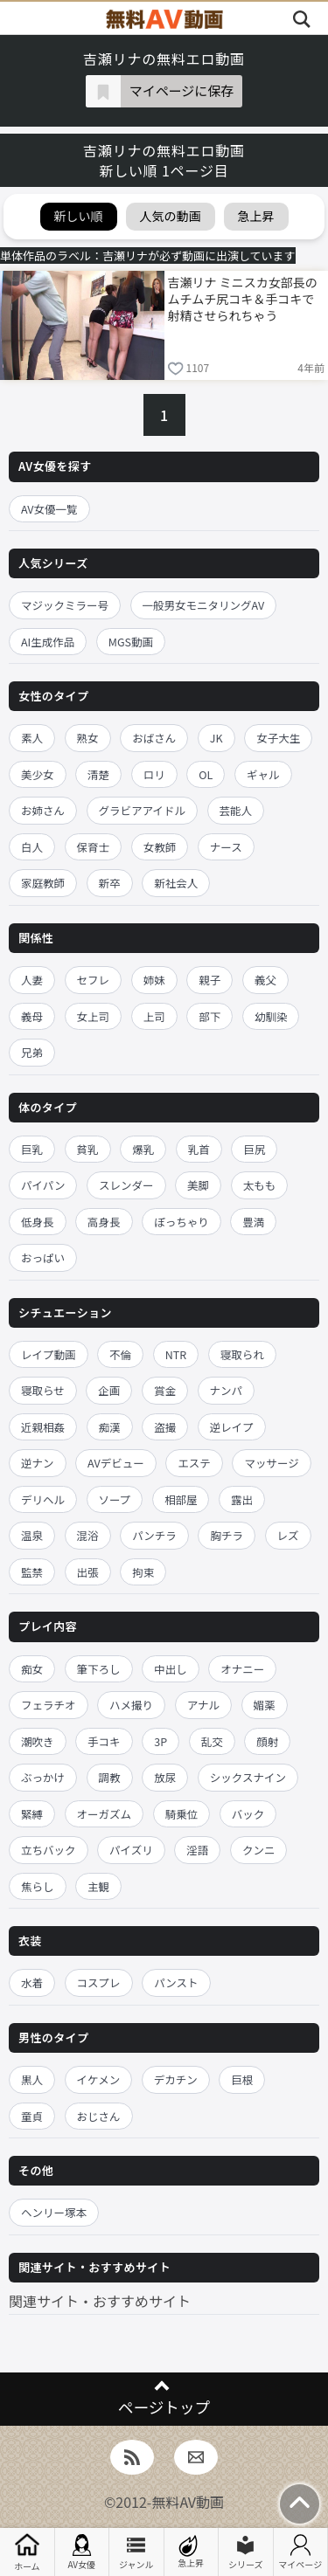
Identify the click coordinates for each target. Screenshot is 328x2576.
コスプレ (99, 1982)
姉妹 (154, 979)
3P (160, 1741)
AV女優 (81, 2552)
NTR (175, 1354)
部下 (209, 1016)
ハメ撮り (131, 1704)
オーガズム (104, 1814)
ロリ (154, 774)
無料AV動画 (187, 2501)
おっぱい (43, 1257)
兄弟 (32, 1052)
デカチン (176, 2079)
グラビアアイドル (142, 810)
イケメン (99, 2079)
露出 (242, 1499)
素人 (32, 737)
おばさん (154, 737)
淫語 (197, 1849)
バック (248, 1814)
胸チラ (226, 1535)
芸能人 (236, 810)
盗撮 (165, 1427)
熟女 (88, 737)
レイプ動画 (48, 1354)
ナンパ (226, 1390)
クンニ (259, 1849)
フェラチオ (48, 1704)
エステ (194, 1462)
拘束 (143, 1572)
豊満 (253, 1221)
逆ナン (37, 1462)
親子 (209, 979)
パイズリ (131, 1849)
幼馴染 (271, 1016)
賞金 (165, 1390)
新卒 (110, 882)
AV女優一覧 (49, 509)
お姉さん (43, 810)
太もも (259, 1185)
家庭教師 (43, 882)
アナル (203, 1704)
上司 (154, 1016)
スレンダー (126, 1185)
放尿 (165, 1777)
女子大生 (278, 737)
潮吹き (37, 1741)
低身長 (37, 1221)
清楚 (98, 774)
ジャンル (136, 2552)
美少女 (37, 774)
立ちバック (48, 1849)
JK (216, 737)
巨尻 (254, 1149)
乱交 (212, 1741)
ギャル (263, 774)
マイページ (300, 2552)
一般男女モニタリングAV (204, 605)
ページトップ (164, 2407)
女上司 (93, 1016)
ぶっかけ (43, 1777)
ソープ (115, 1499)
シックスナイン (248, 1777)
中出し (170, 1669)
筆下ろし (99, 1669)
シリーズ (245, 2552)
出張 (88, 1572)
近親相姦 (43, 1427)
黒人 (32, 2079)
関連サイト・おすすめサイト (100, 2300)
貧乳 (88, 1149)
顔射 (267, 1741)
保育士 (93, 847)
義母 (32, 1016)
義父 (265, 979)
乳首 (199, 1149)
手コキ (104, 1741)
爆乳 (143, 1149)
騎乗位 (182, 1814)
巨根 (242, 2079)
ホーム (27, 2552)
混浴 (88, 1535)
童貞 (32, 2116)
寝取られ (242, 1354)
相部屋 (181, 1499)
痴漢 (110, 1427)
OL (206, 774)
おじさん (99, 2116)
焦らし (37, 1886)
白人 (32, 847)
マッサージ (271, 1462)
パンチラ (154, 1535)
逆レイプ (232, 1427)
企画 (109, 1390)
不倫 (120, 1354)
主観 (98, 1886)
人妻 (32, 979)
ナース (226, 847)
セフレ (93, 979)
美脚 (198, 1185)
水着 (32, 1982)
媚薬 (265, 1704)
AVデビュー (115, 1462)
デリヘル (43, 1499)
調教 (110, 1777)
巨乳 (32, 1149)
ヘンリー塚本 (54, 2212)
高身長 (104, 1221)
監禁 (32, 1572)
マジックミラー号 (64, 605)
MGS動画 (130, 641)
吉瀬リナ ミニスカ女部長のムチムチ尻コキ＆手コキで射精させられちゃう (243, 298)
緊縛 (32, 1814)
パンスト (176, 1982)
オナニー (242, 1669)
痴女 (32, 1669)
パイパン (43, 1185)
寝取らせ (43, 1390)
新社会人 (176, 882)
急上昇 (191, 2552)
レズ (288, 1535)
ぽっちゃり (181, 1221)
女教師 (160, 847)
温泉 (32, 1535)
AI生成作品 (47, 641)
